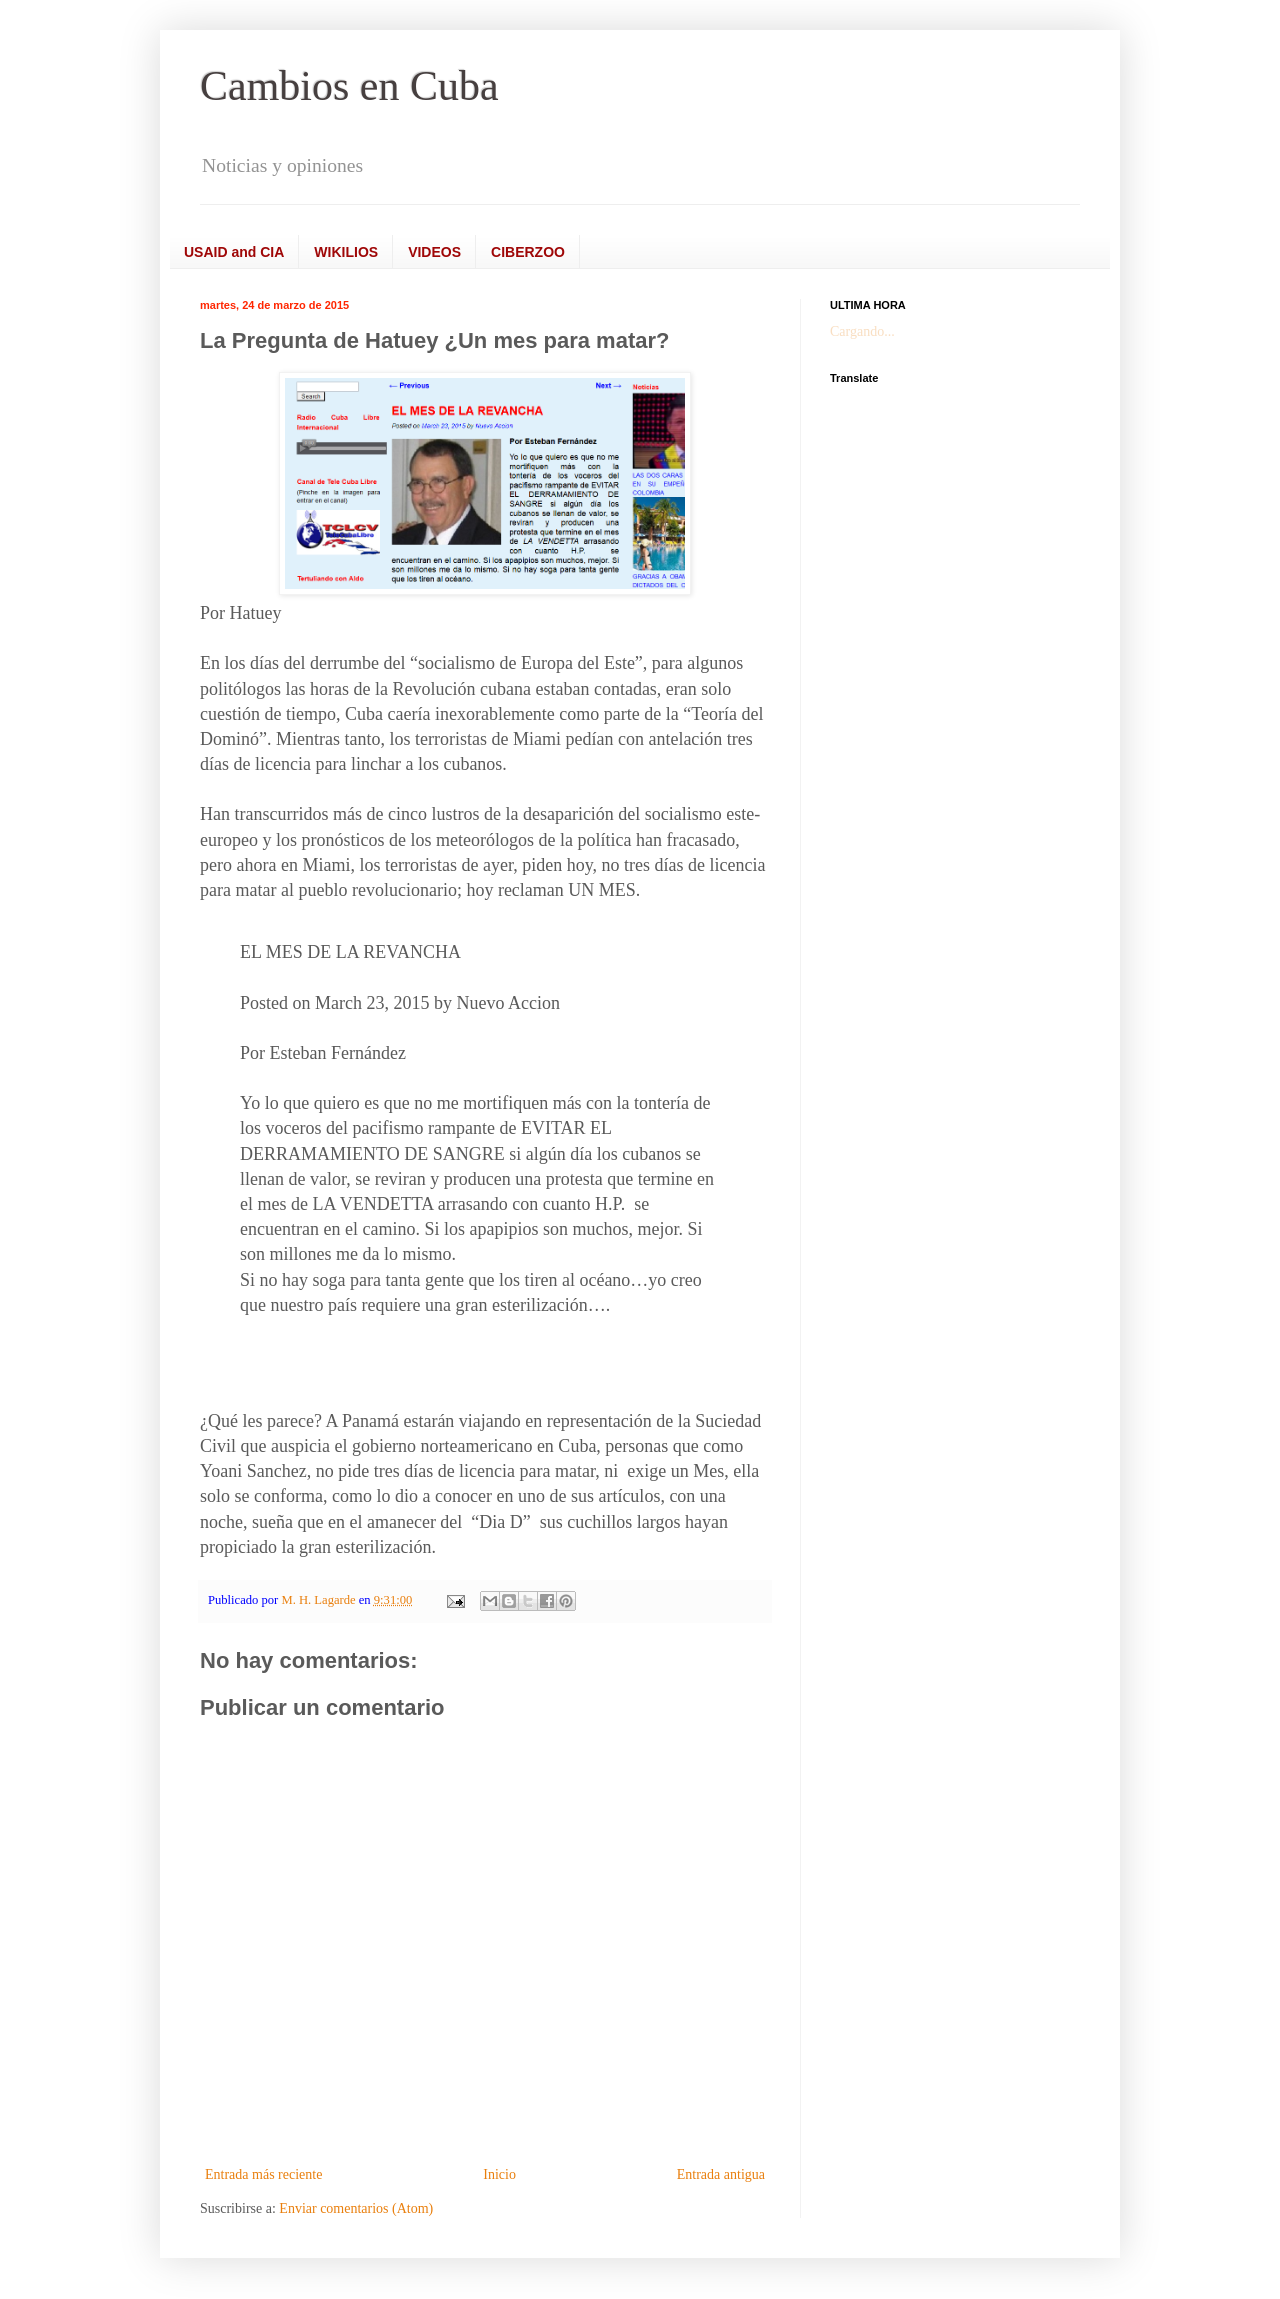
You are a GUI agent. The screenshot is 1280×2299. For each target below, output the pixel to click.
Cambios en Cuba (349, 86)
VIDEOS (434, 252)
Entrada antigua (721, 2174)
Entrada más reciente (263, 2174)
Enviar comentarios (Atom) (356, 2208)
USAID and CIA (234, 252)
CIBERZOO (528, 252)
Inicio (499, 2174)
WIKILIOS (346, 252)
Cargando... (862, 331)
